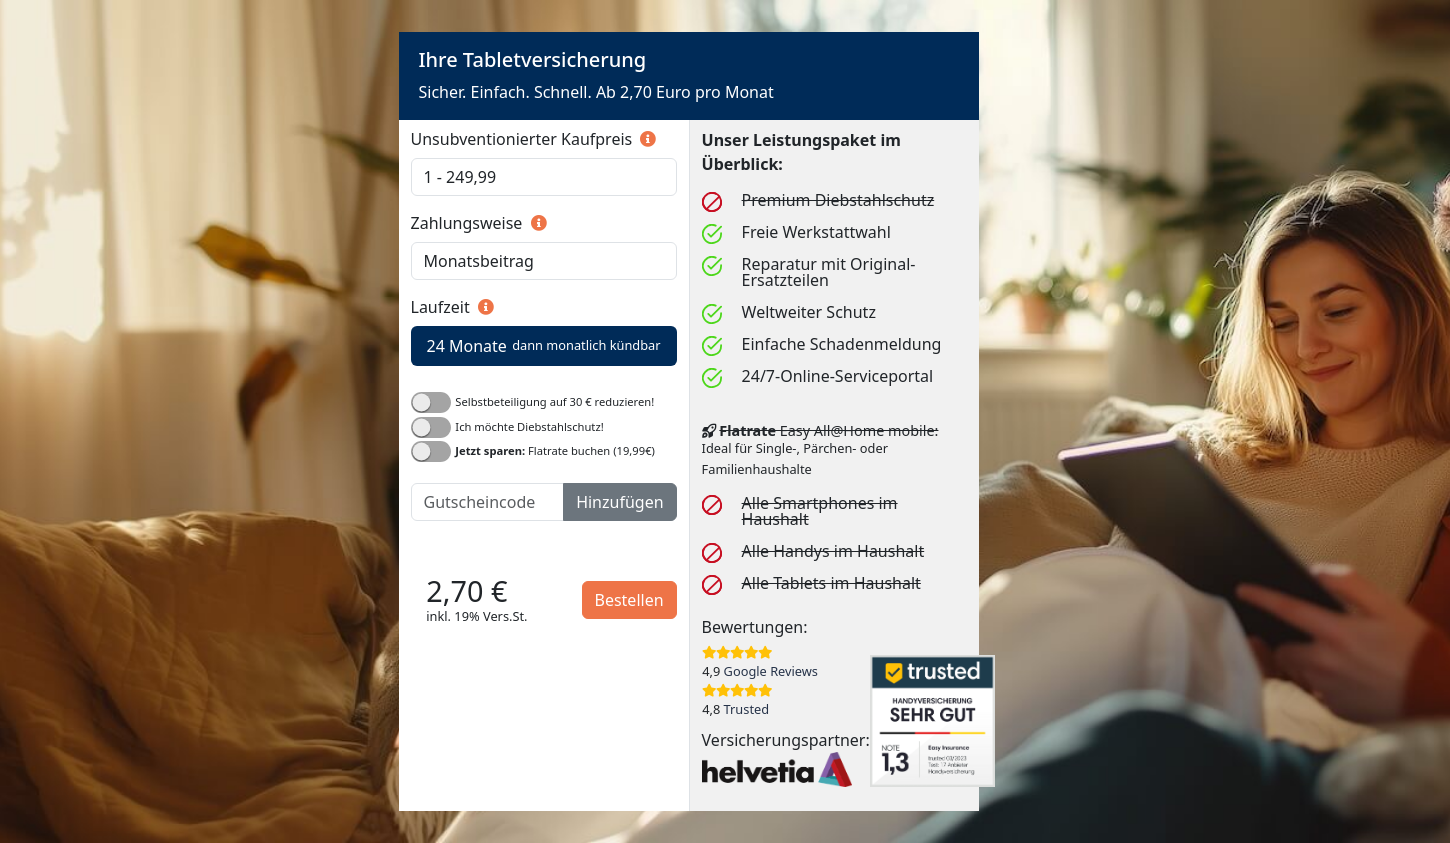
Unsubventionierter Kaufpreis (534, 139)
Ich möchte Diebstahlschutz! (529, 425)
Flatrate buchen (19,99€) (555, 450)
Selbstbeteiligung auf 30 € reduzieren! (554, 401)
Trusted (747, 709)
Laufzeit (452, 307)
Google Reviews (771, 671)
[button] (646, 139)
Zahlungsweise (479, 223)
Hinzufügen (619, 502)
